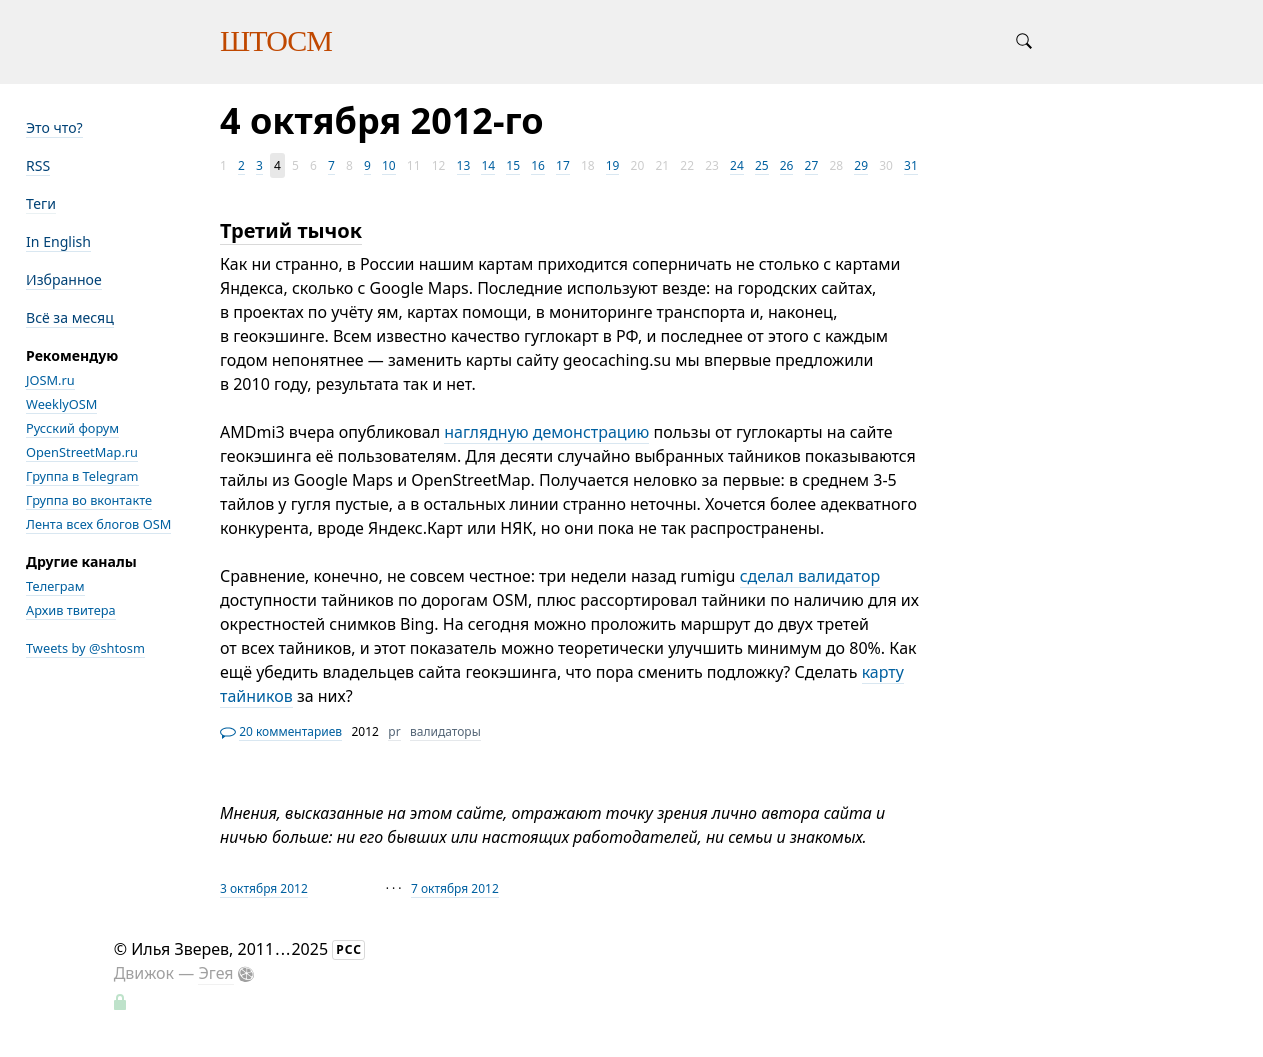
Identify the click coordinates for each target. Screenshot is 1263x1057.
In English (58, 241)
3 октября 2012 (264, 888)
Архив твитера (71, 610)
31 (911, 165)
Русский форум (72, 428)
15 (513, 165)
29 (861, 165)
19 (613, 165)
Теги (41, 203)
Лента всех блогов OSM (98, 524)
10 (389, 165)
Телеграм (55, 586)
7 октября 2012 (455, 888)
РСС (349, 949)
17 (563, 165)
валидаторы (445, 731)
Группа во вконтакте (89, 500)
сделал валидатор (810, 576)
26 (787, 165)
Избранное (64, 279)
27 (812, 165)
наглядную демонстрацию (546, 432)
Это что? (54, 127)
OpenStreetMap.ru (82, 452)
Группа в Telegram (82, 476)
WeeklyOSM (61, 404)
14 (488, 165)
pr (394, 731)
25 (762, 165)
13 (464, 165)
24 (737, 165)
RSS (38, 165)
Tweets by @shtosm (85, 648)
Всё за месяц (70, 317)
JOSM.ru (50, 380)
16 (538, 165)
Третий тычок (291, 230)
